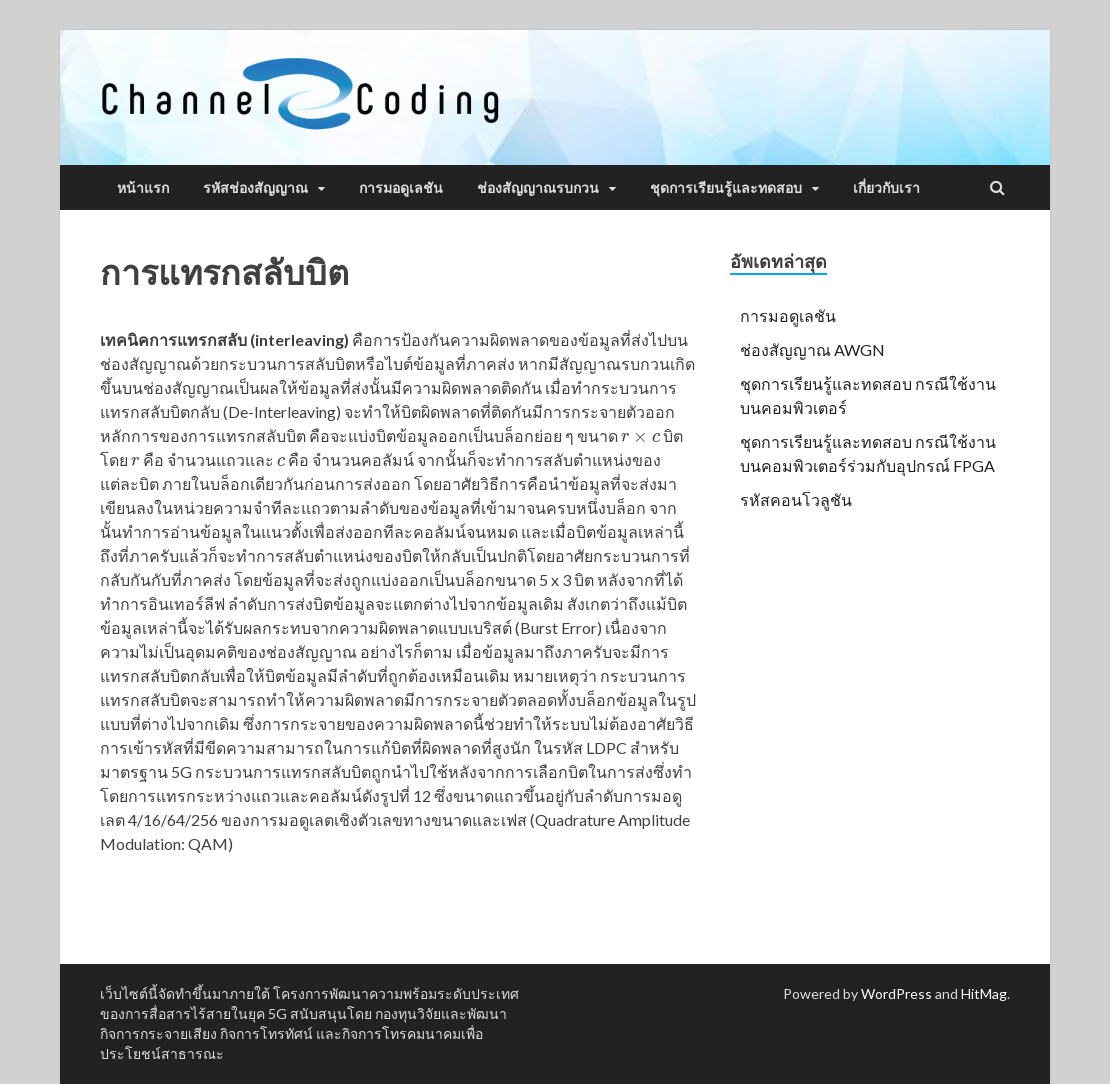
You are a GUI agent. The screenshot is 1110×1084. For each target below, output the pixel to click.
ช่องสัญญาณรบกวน (538, 188)
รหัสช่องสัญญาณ (255, 188)
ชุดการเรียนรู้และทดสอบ (726, 188)
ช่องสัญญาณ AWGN (812, 349)
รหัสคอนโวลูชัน (796, 499)
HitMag (984, 993)
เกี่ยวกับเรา (886, 188)
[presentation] (640, 435)
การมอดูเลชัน (401, 188)
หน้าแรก (143, 188)
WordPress (896, 993)
